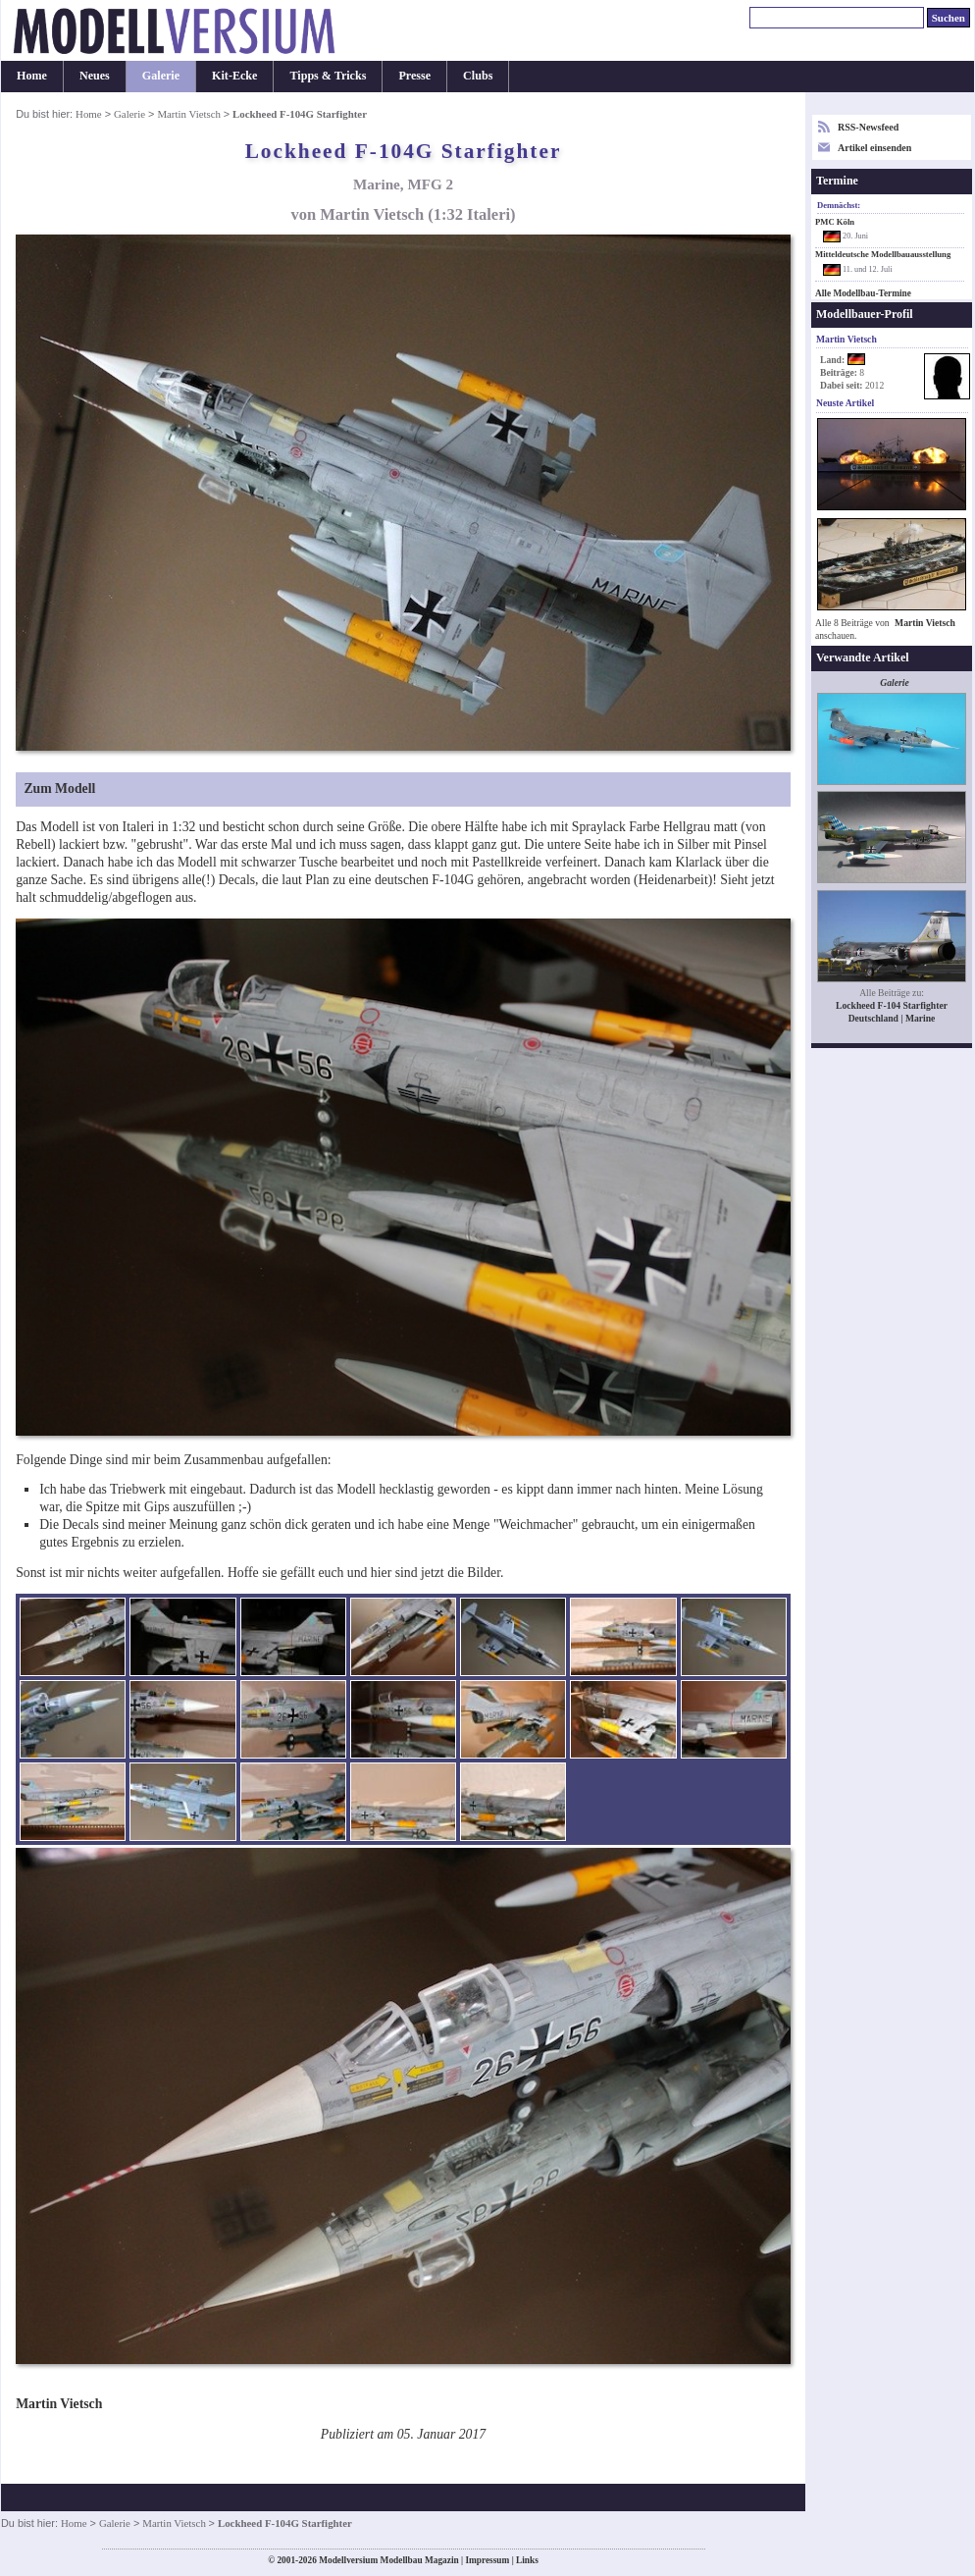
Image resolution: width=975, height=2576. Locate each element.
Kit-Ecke (234, 75)
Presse (414, 75)
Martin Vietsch (190, 114)
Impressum (487, 2560)
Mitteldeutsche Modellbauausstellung (882, 254)
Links (527, 2560)
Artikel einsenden (874, 147)
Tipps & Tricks (327, 75)
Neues (94, 75)
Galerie (161, 75)
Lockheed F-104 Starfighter (892, 1005)
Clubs (477, 75)
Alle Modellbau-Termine (863, 293)
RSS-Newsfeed (868, 127)
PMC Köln (834, 222)
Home (32, 75)
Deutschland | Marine (892, 1018)
